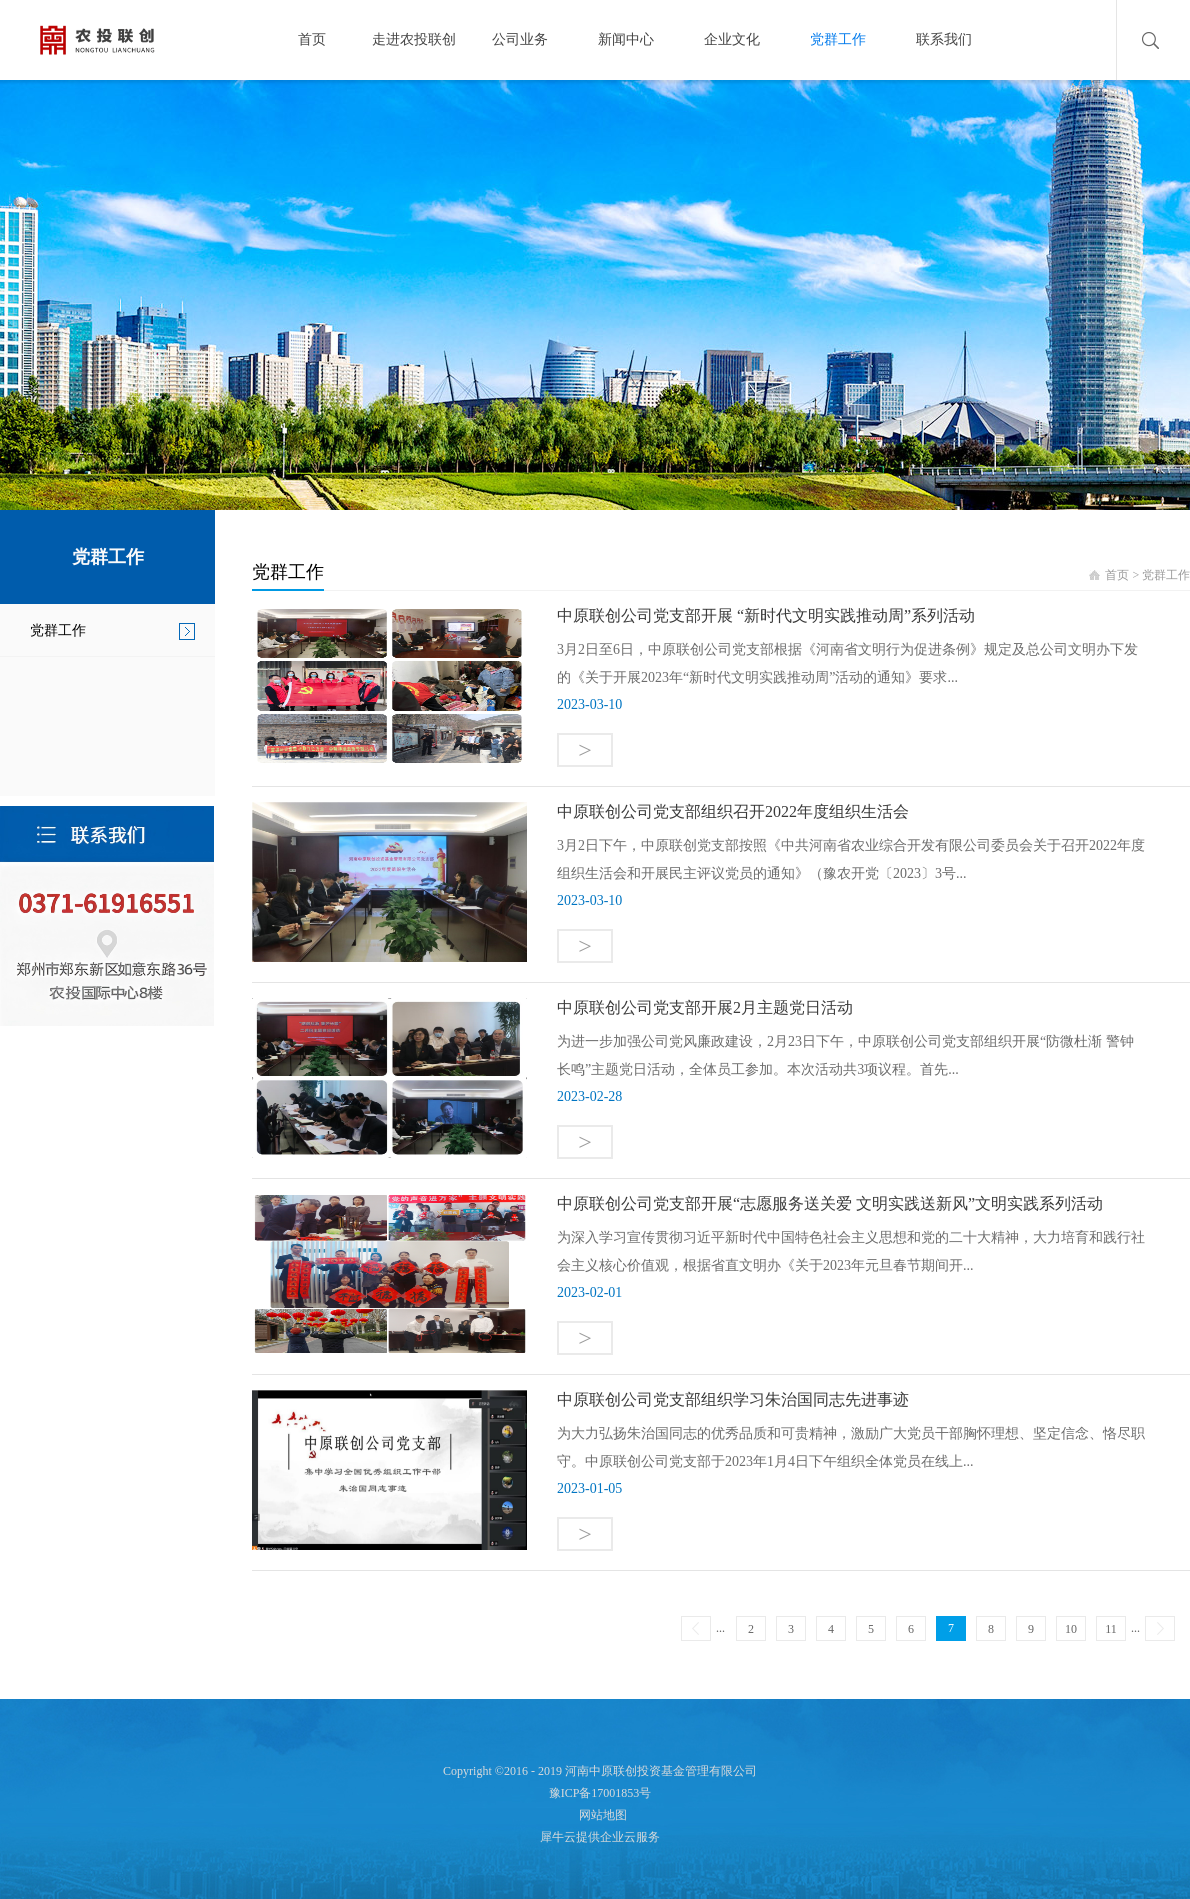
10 (1071, 1629)
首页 (312, 39)
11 (1111, 1629)
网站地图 (600, 1815)
